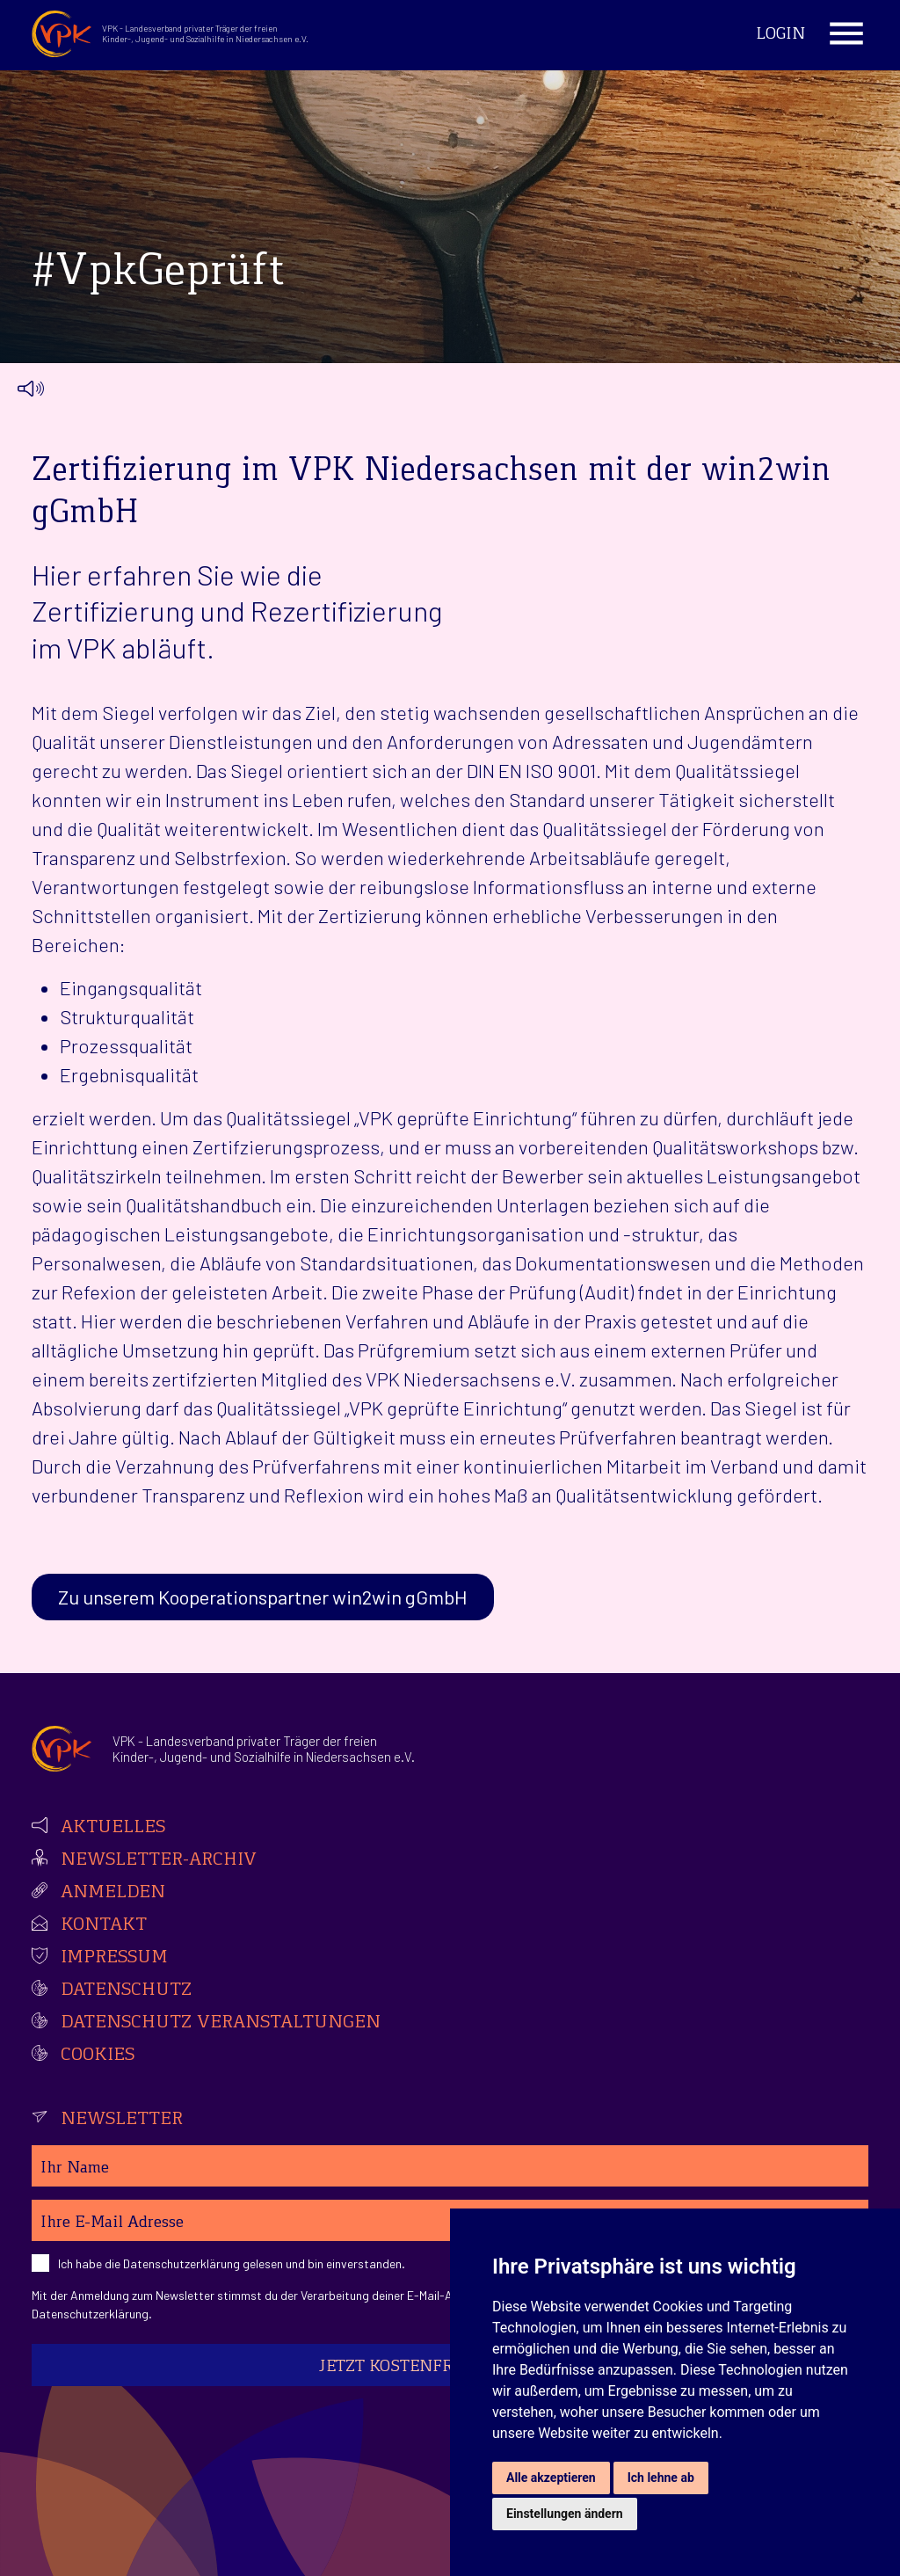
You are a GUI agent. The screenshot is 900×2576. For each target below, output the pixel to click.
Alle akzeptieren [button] (551, 2477)
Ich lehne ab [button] (661, 2477)
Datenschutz (126, 1990)
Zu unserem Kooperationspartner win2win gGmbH (263, 1596)
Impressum (114, 1958)
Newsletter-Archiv (159, 1860)
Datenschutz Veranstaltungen (221, 2023)
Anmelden (113, 1893)
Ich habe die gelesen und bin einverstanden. (231, 2263)
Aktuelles (113, 1828)
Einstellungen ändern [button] (564, 2514)
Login (780, 34)
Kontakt (104, 1925)
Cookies (97, 2055)
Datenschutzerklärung (181, 2263)
